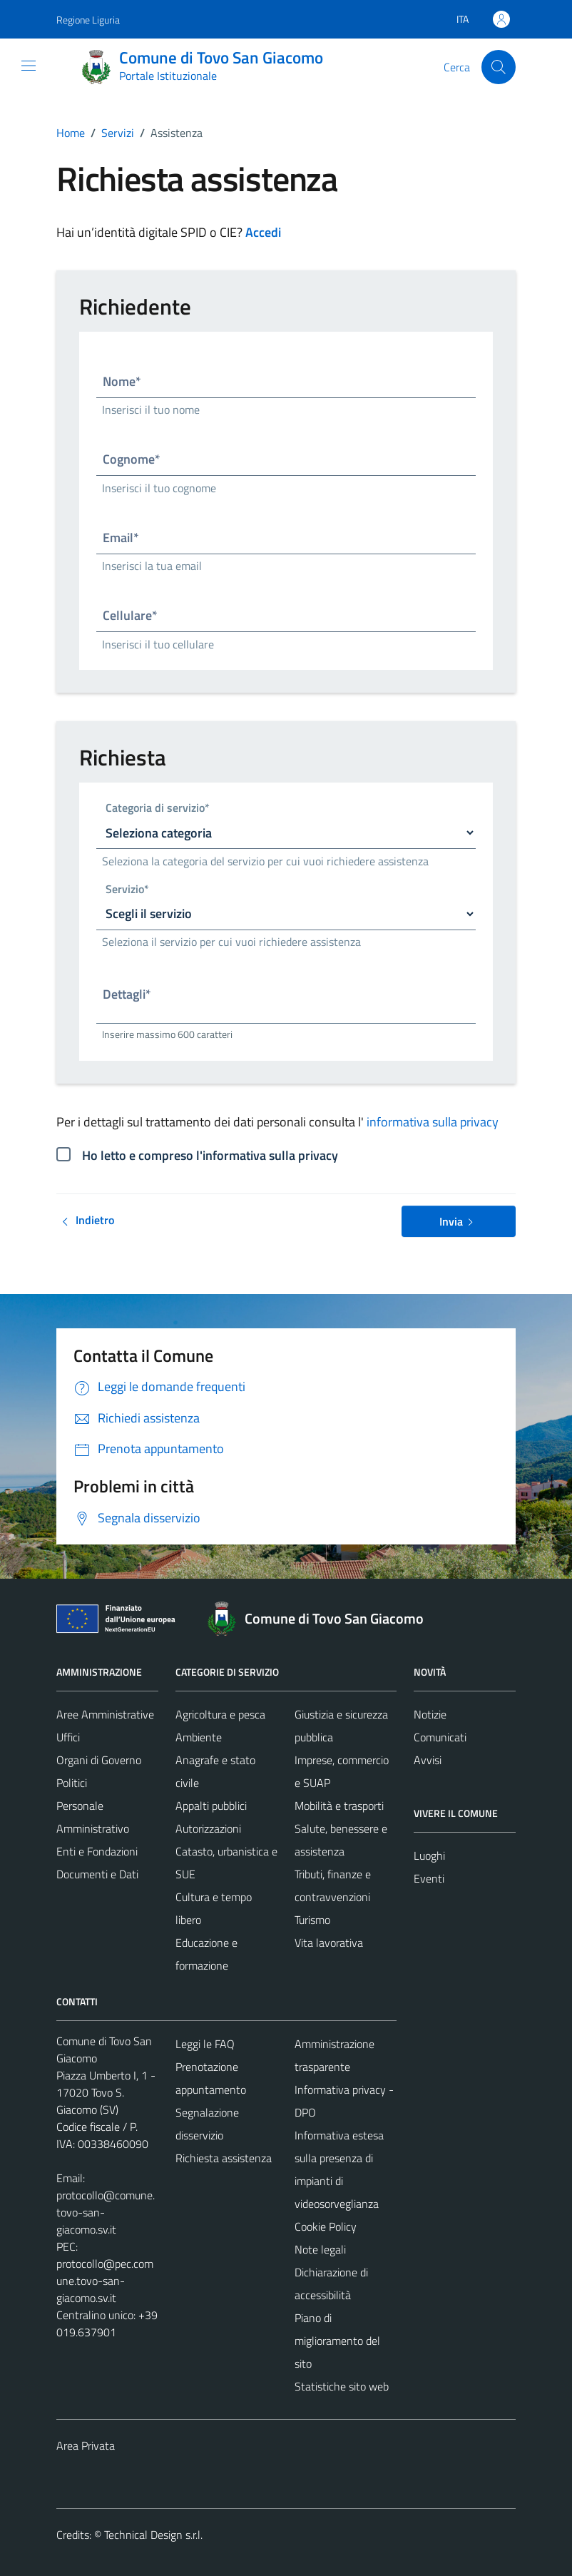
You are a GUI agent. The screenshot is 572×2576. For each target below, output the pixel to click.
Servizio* (127, 889)
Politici (71, 1782)
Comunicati (440, 1737)
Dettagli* (127, 994)
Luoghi (429, 1855)
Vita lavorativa (329, 1942)
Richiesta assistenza (223, 2158)
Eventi (429, 1878)
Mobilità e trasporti (339, 1805)
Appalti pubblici (211, 1805)
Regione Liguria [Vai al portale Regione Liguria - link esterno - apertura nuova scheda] (88, 19)
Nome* (122, 381)
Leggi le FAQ (205, 2043)
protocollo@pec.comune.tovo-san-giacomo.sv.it (104, 2280)
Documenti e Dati (97, 1874)
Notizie (430, 1714)
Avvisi (427, 1759)
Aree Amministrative (105, 1714)
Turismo (312, 1919)
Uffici (68, 1737)
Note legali (320, 2249)
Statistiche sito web (342, 2386)
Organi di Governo (98, 1759)
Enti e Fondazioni (97, 1851)
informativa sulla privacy (433, 1121)
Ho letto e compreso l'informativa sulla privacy (210, 1155)
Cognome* (131, 459)
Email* (121, 537)
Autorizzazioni (208, 1828)
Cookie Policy (326, 2226)
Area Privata (85, 2445)
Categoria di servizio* (158, 808)
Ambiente (198, 1737)
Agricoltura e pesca (220, 1714)
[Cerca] (498, 67)
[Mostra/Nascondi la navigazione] (28, 65)
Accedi (263, 232)
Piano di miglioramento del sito (337, 2340)
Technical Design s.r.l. (153, 2534)
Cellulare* (130, 615)
